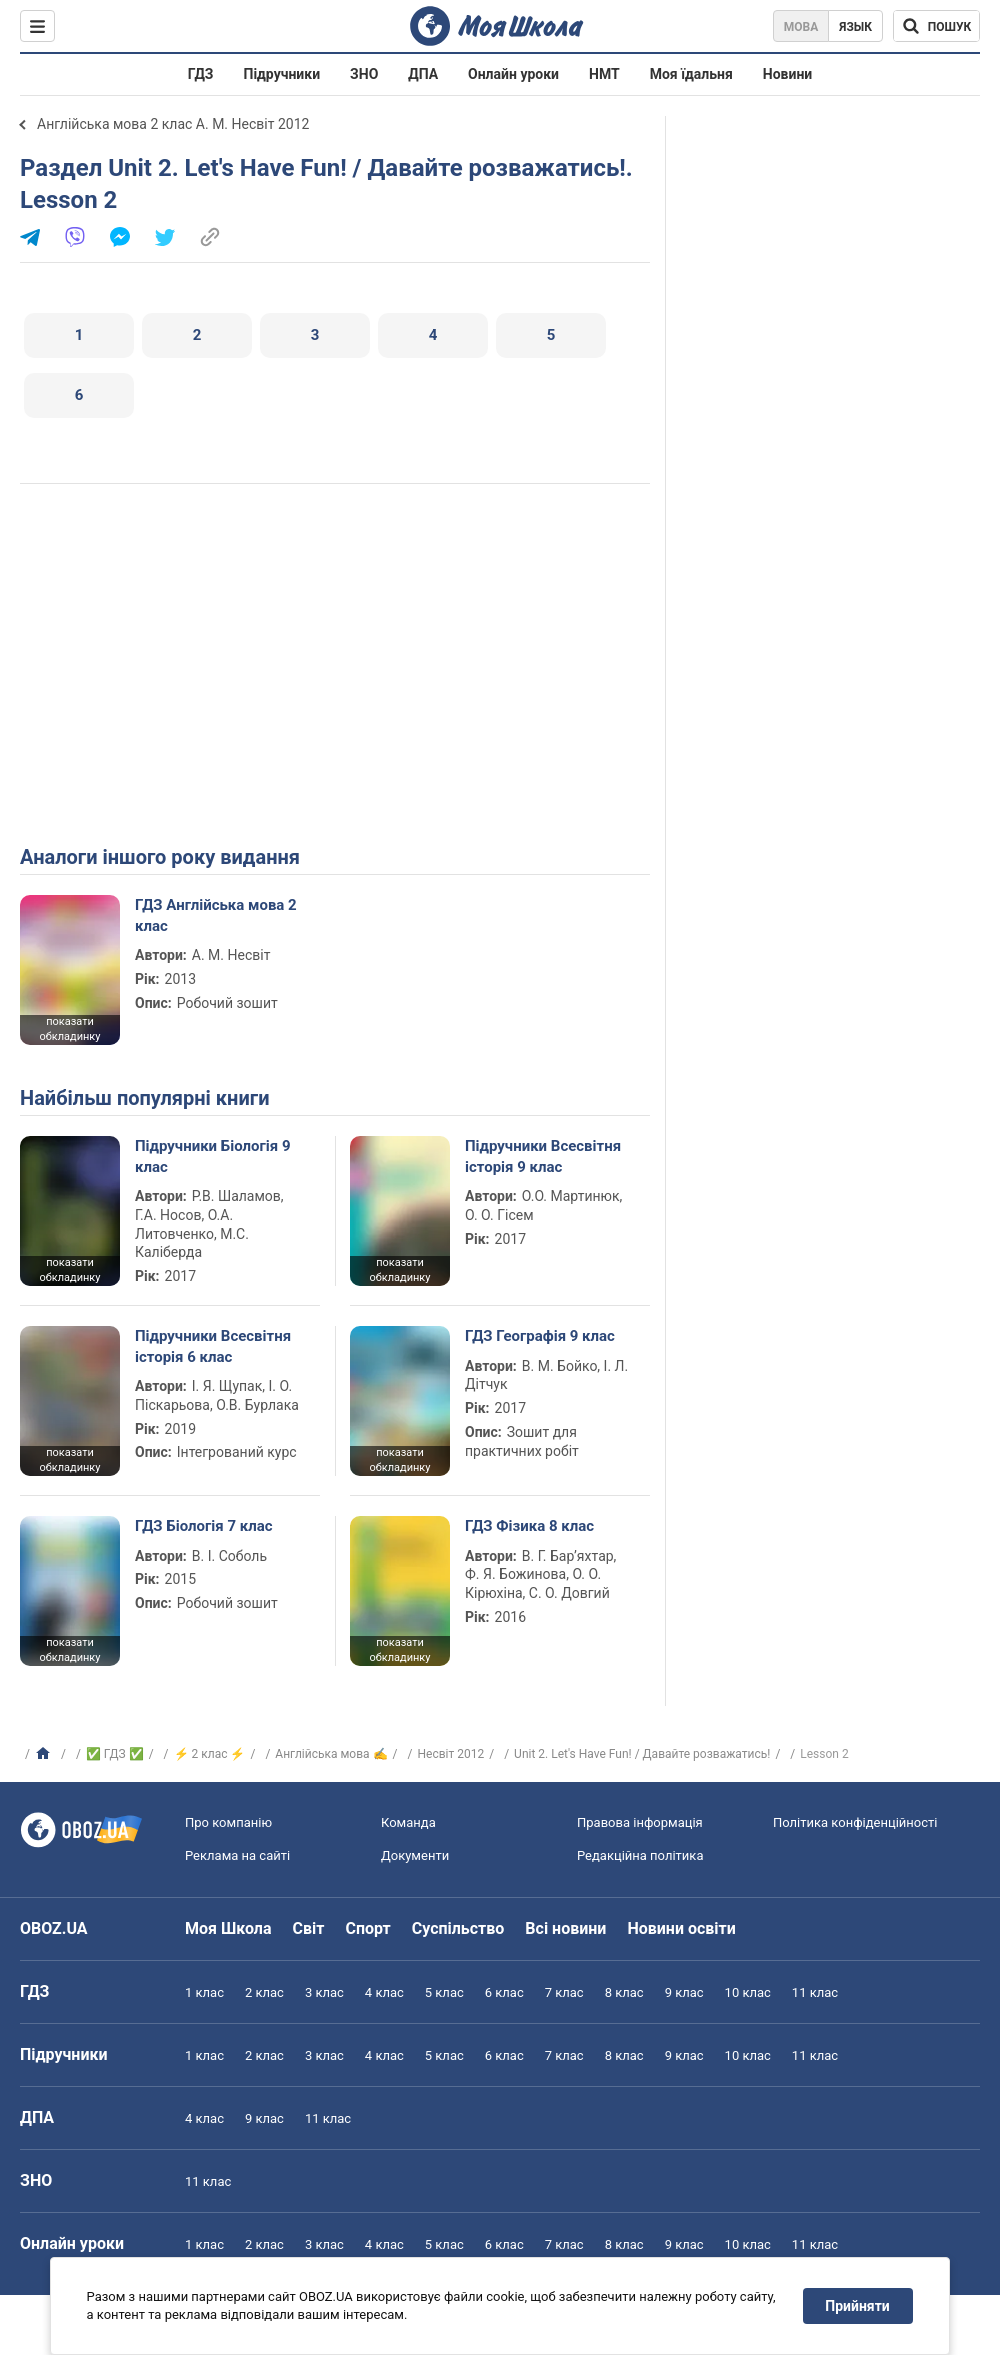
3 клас (324, 1992)
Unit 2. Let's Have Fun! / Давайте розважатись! (642, 1754)
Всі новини (565, 1928)
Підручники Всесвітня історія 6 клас (213, 1346)
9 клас (684, 1992)
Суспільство (458, 1928)
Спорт (367, 1928)
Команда (408, 1822)
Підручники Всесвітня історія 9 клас (543, 1156)
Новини (787, 74)
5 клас (444, 1992)
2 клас (264, 1992)
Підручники (282, 74)
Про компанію (228, 1822)
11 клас (815, 1992)
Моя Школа (228, 1928)
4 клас (384, 1992)
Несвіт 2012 (450, 1754)
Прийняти (858, 2306)
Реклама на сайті (237, 1855)
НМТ (604, 74)
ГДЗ (201, 74)
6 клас (504, 1992)
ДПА (423, 74)
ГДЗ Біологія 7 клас (204, 1526)
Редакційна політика (640, 1855)
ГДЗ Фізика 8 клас (529, 1526)
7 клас (564, 1992)
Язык (855, 27)
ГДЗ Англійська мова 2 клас (216, 915)
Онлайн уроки (513, 74)
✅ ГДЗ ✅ (115, 1754)
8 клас (624, 1992)
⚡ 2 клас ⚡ (210, 1754)
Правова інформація (640, 1822)
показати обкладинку (69, 1029)
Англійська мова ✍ (331, 1754)
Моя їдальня (691, 74)
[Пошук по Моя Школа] (936, 26)
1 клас (204, 1992)
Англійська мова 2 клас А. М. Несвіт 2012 (173, 124)
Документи (415, 1855)
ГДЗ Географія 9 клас (540, 1336)
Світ (309, 1928)
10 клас (748, 1992)
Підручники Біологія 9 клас (213, 1156)
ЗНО (364, 74)
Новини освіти (681, 1928)
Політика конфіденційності (855, 1822)
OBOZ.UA (54, 1928)
